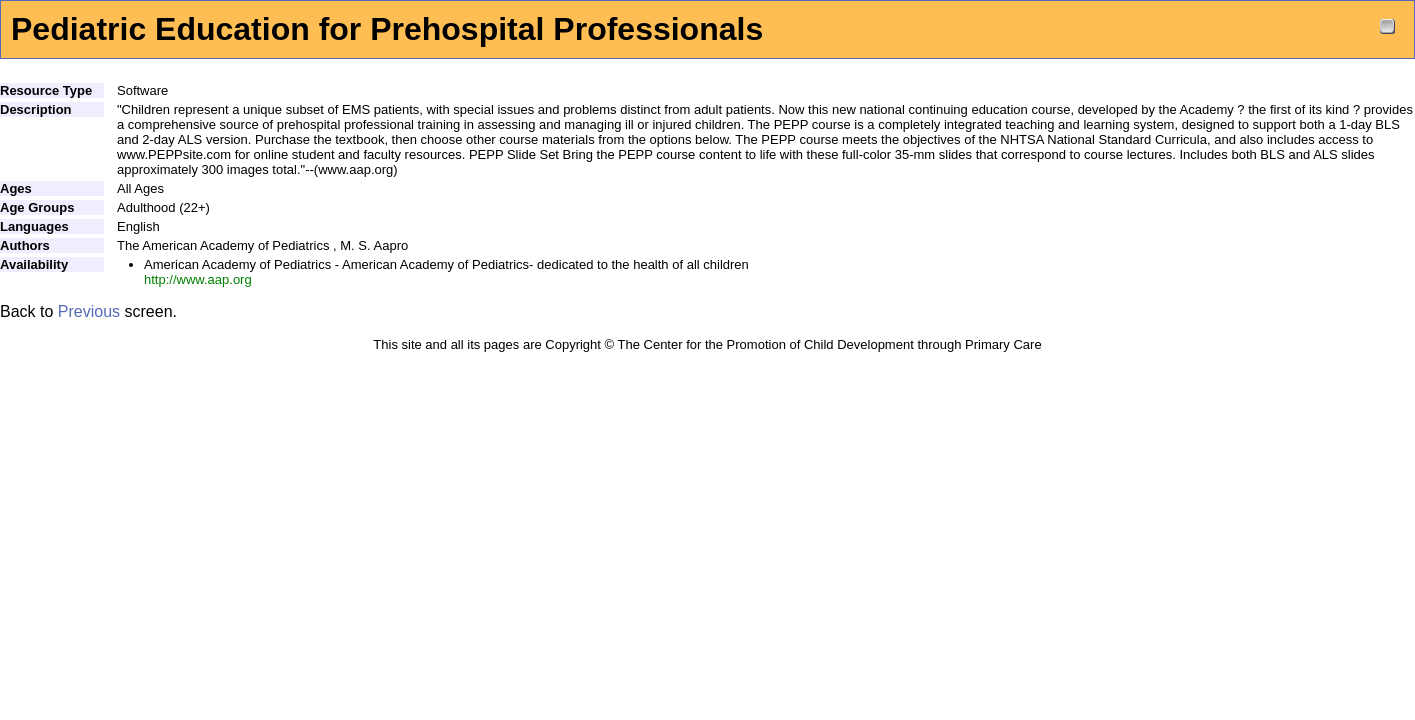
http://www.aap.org (198, 279)
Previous (89, 311)
